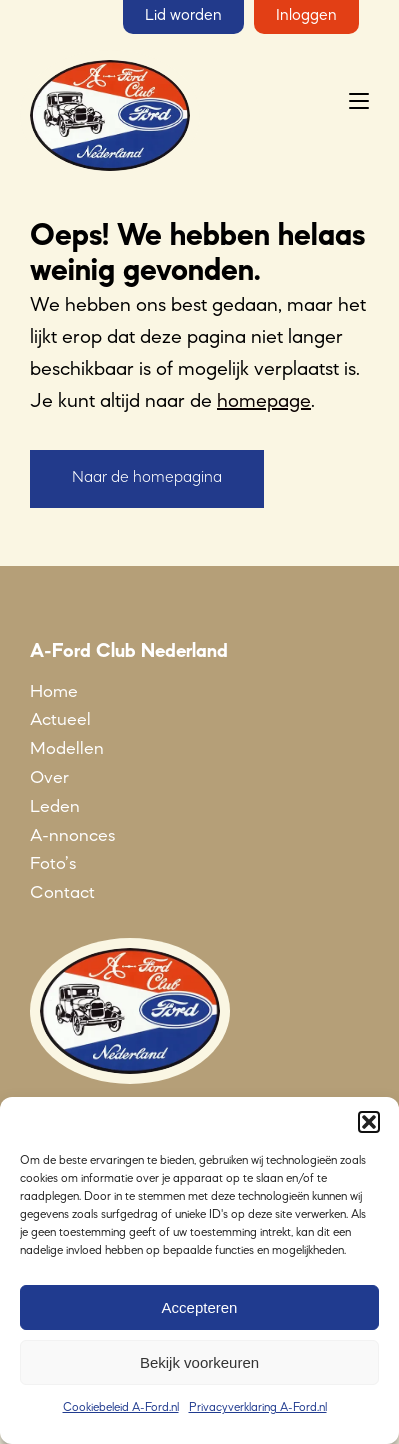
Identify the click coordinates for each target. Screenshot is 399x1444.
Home (54, 692)
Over (49, 778)
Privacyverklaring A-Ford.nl (258, 1408)
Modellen (67, 749)
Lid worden (183, 16)
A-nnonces (72, 836)
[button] (369, 1122)
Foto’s (53, 864)
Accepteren (200, 1307)
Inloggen (306, 16)
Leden (55, 807)
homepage (264, 402)
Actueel (60, 720)
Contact (62, 893)
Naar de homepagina (147, 478)
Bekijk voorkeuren (199, 1362)
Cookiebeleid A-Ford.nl (121, 1408)
